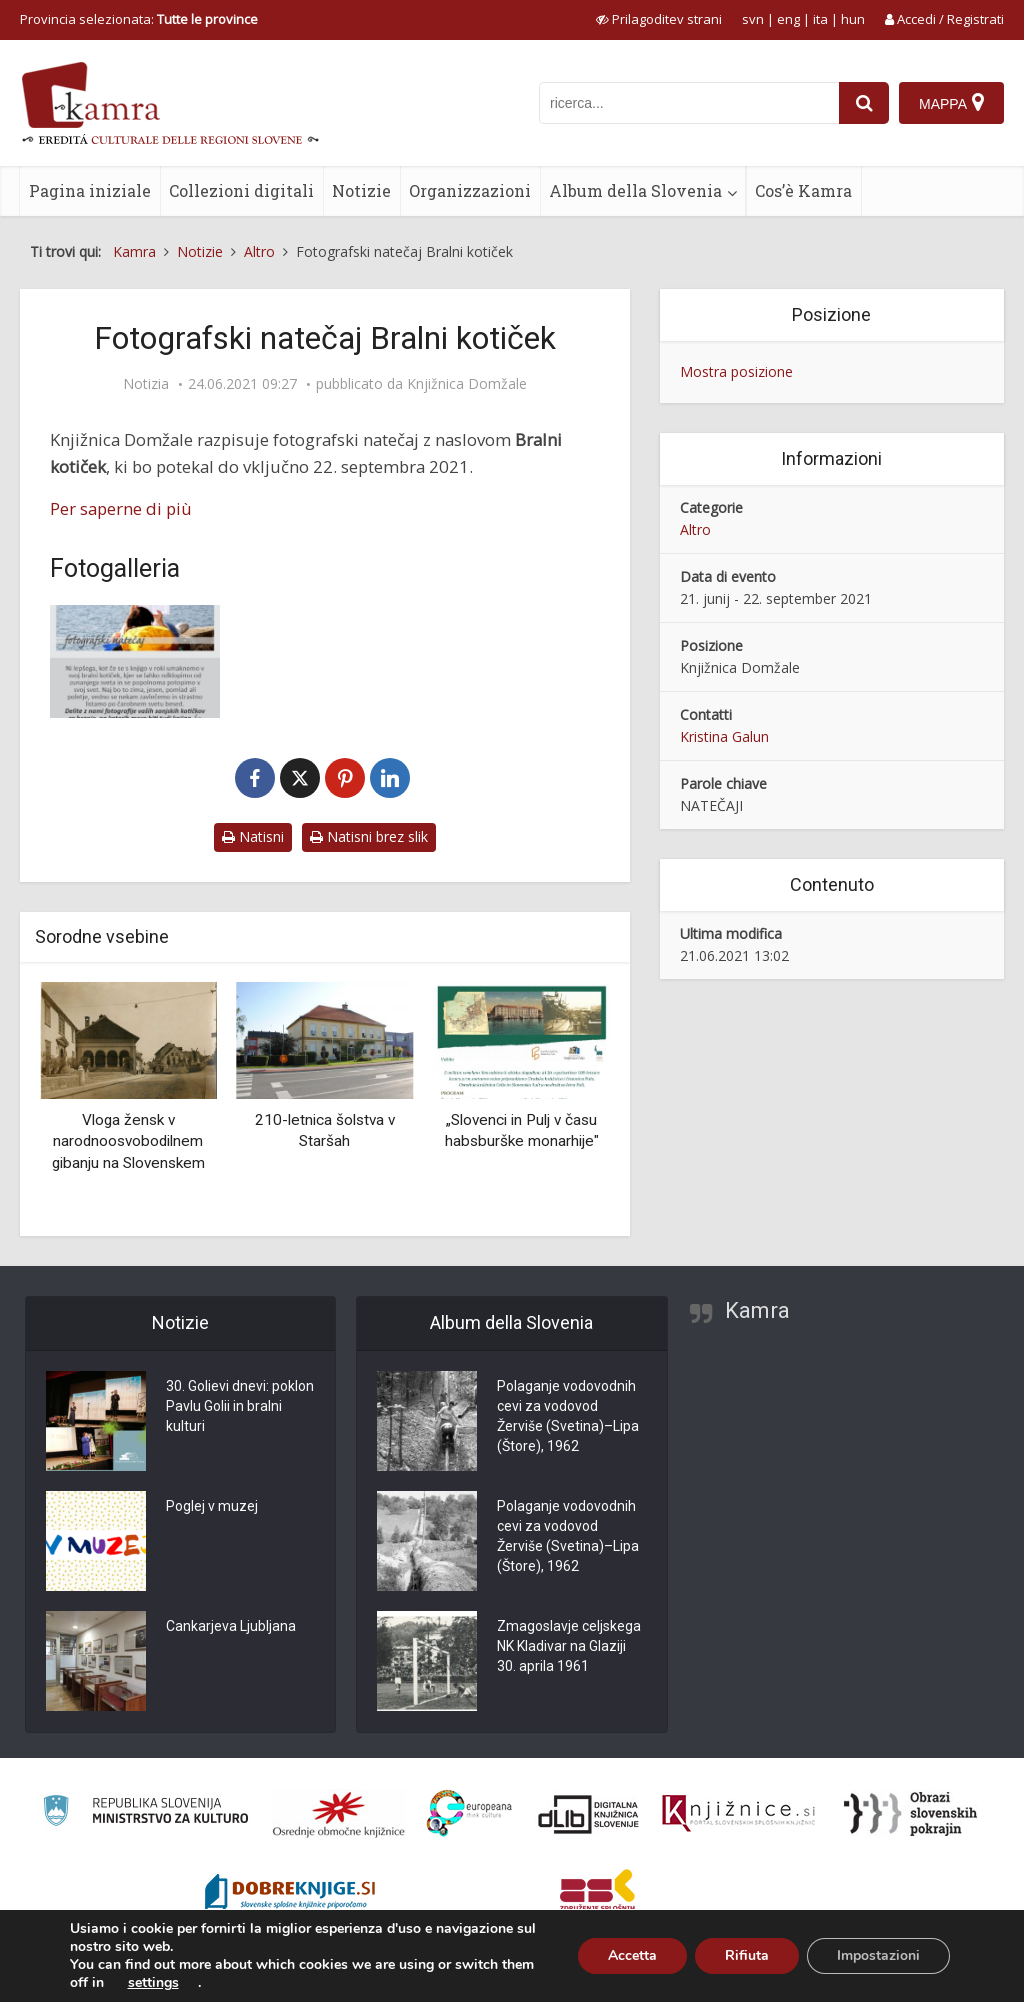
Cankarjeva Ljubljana (231, 1626)
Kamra (757, 1310)
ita (820, 19)
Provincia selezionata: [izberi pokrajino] (139, 19)
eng (788, 19)
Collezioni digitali (241, 190)
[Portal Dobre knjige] (290, 1894)
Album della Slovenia (635, 190)
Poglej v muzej (212, 1506)
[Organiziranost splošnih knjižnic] (339, 1814)
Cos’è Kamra (803, 190)
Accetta (632, 1955)
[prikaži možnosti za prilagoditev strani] (659, 19)
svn (753, 19)
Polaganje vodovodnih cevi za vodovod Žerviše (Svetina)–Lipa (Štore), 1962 (568, 1416)
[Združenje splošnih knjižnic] (597, 1894)
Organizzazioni (470, 190)
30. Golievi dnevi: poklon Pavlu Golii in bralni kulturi (240, 1406)
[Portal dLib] (589, 1814)
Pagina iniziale (90, 190)
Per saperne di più (121, 508)
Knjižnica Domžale (467, 384)
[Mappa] (951, 103)
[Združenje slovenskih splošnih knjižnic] (738, 1814)
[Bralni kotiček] (135, 661)
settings (153, 1983)
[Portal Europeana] (469, 1813)
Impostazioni (878, 1955)
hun (853, 19)
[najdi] (864, 103)
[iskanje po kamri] (689, 103)
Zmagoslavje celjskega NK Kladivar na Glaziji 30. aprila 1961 (569, 1646)
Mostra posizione (736, 371)
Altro (695, 529)
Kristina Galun (724, 736)
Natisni (253, 836)
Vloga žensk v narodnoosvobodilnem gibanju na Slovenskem (128, 1141)
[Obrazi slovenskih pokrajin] (910, 1814)
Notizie (361, 190)
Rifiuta (747, 1955)
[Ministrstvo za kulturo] (145, 1813)
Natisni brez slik (369, 836)
